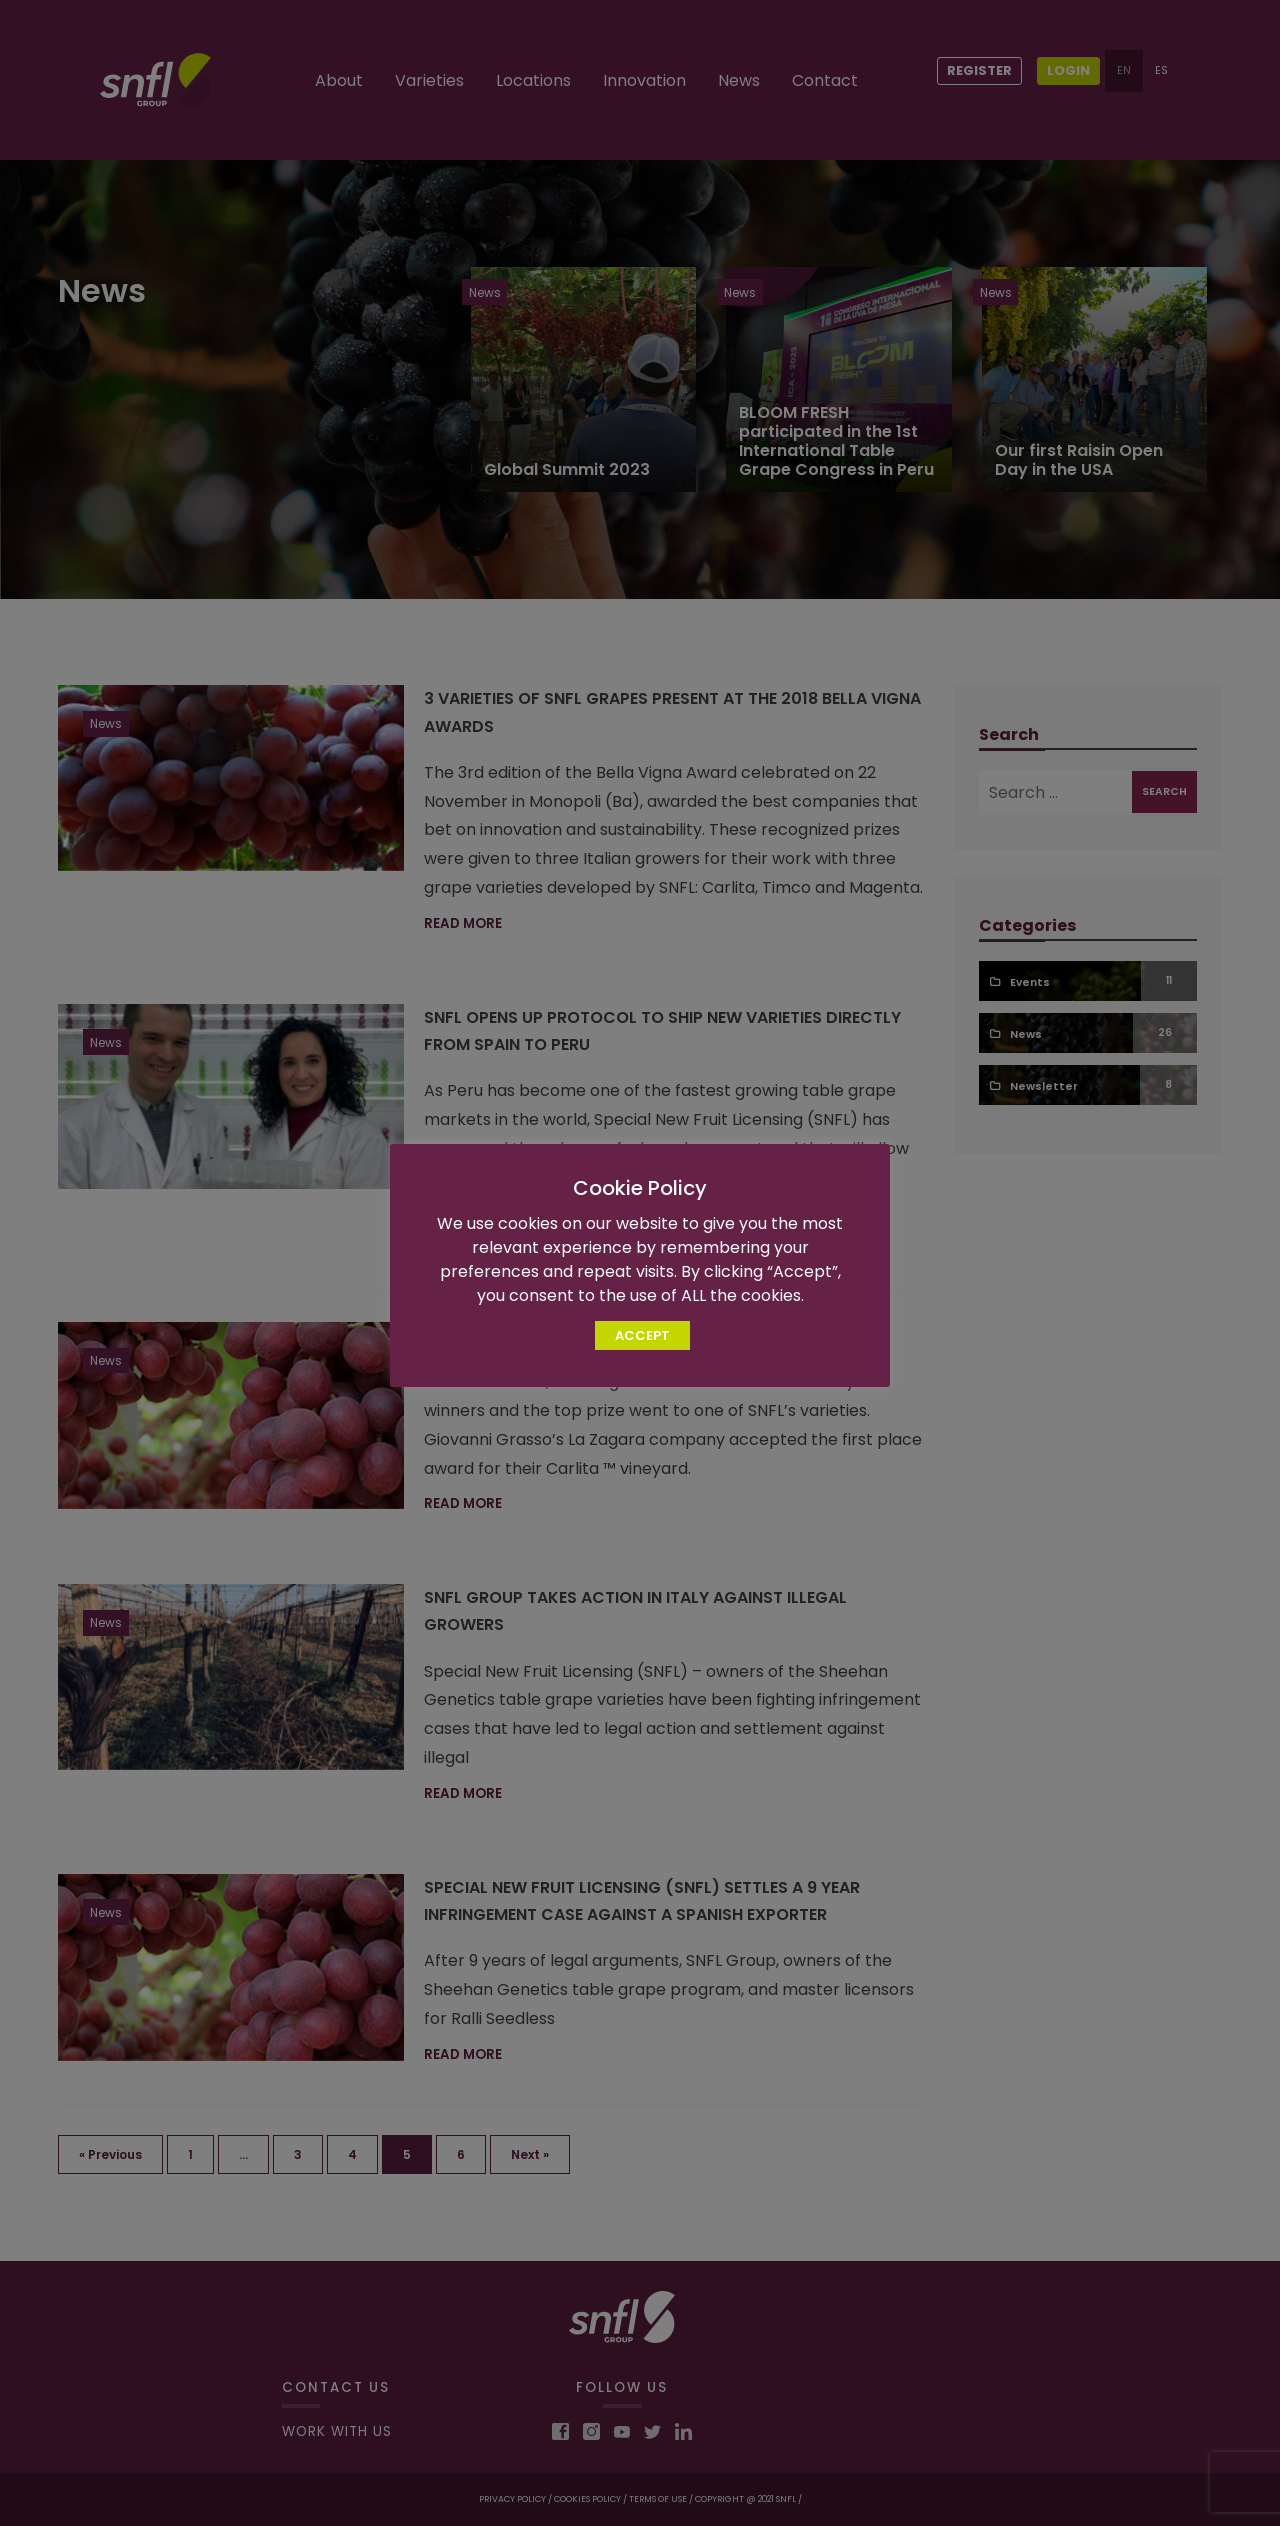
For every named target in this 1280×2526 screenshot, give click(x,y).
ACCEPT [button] (642, 1335)
